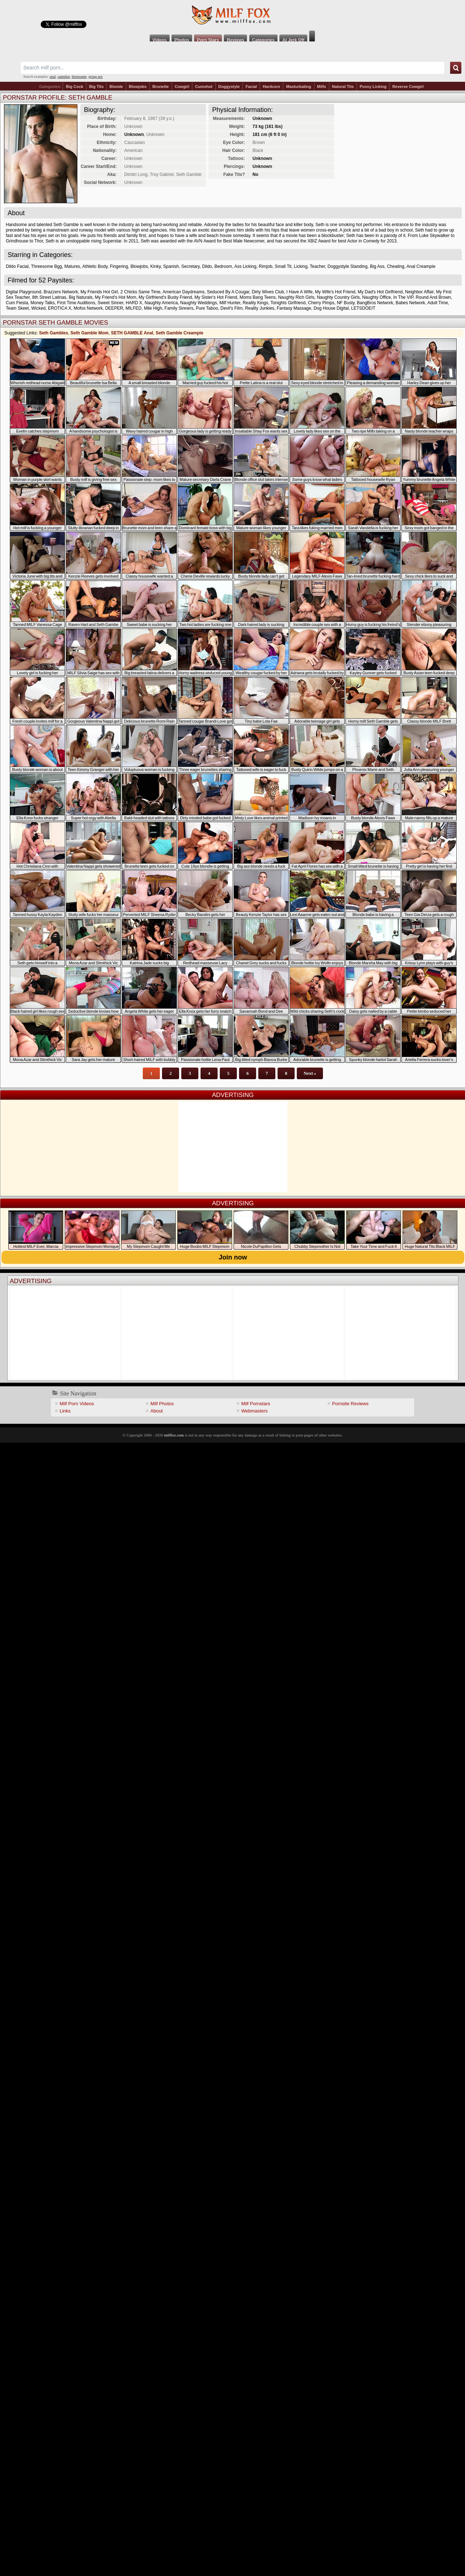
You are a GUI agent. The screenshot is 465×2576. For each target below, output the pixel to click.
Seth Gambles (53, 332)
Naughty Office (376, 297)
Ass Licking (245, 266)
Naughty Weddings (198, 302)
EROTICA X (59, 308)
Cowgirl (182, 86)
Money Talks (42, 302)
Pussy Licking (373, 86)
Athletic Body (95, 266)
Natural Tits (343, 86)
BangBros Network (375, 302)
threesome (79, 77)
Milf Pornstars (255, 1403)
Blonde (116, 86)
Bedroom (223, 266)
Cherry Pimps (321, 302)
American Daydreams (184, 291)
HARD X (134, 302)
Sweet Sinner (111, 302)
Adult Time (437, 302)
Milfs (321, 86)
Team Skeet (17, 308)
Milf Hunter (229, 302)
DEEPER (114, 308)
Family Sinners (179, 308)
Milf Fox (232, 15)
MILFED (133, 308)
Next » (310, 1073)
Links (65, 1411)
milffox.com (173, 1435)
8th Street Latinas (49, 297)
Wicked (38, 308)
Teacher (317, 266)
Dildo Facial (17, 266)
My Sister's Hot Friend (215, 297)
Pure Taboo (207, 308)
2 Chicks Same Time (140, 291)
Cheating (395, 266)
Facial (251, 86)
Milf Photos (162, 1403)
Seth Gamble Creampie (179, 332)
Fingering (119, 266)
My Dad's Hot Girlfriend (380, 291)
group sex (95, 77)
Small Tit (283, 266)
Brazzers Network (61, 291)
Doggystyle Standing (347, 266)
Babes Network (410, 302)
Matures (72, 266)
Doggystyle (229, 86)
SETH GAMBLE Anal (132, 332)
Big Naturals (80, 297)
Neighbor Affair (419, 291)
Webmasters (254, 1411)
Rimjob (265, 266)
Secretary (190, 266)
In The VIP (403, 297)
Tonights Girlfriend (288, 302)
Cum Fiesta (17, 302)
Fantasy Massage (294, 308)
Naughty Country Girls (338, 297)
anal (53, 77)
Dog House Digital (331, 308)
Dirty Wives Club (268, 291)
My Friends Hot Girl (99, 291)
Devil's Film (232, 308)
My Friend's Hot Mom (115, 297)
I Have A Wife (299, 291)
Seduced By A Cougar (228, 291)
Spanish (171, 266)
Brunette (160, 86)
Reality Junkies (259, 308)
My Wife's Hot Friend (335, 291)
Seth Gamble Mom (89, 332)
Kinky (155, 266)
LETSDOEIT (363, 308)
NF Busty (345, 302)
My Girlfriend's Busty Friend (165, 297)
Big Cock (74, 86)
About (156, 1411)
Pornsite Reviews (350, 1403)
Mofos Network (88, 308)
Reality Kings (255, 302)
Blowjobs (138, 86)
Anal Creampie (421, 266)
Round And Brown (433, 297)
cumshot (63, 77)
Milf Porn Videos (77, 1403)
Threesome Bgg (46, 266)
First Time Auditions (76, 302)
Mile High (153, 308)
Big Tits (96, 86)
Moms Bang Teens (258, 297)
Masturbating (298, 86)
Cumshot (204, 86)
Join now (233, 1257)
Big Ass (377, 266)
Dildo (207, 266)
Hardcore (271, 86)
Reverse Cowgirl (408, 86)
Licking (300, 266)
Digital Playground (23, 291)
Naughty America (161, 302)
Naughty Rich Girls (296, 297)
